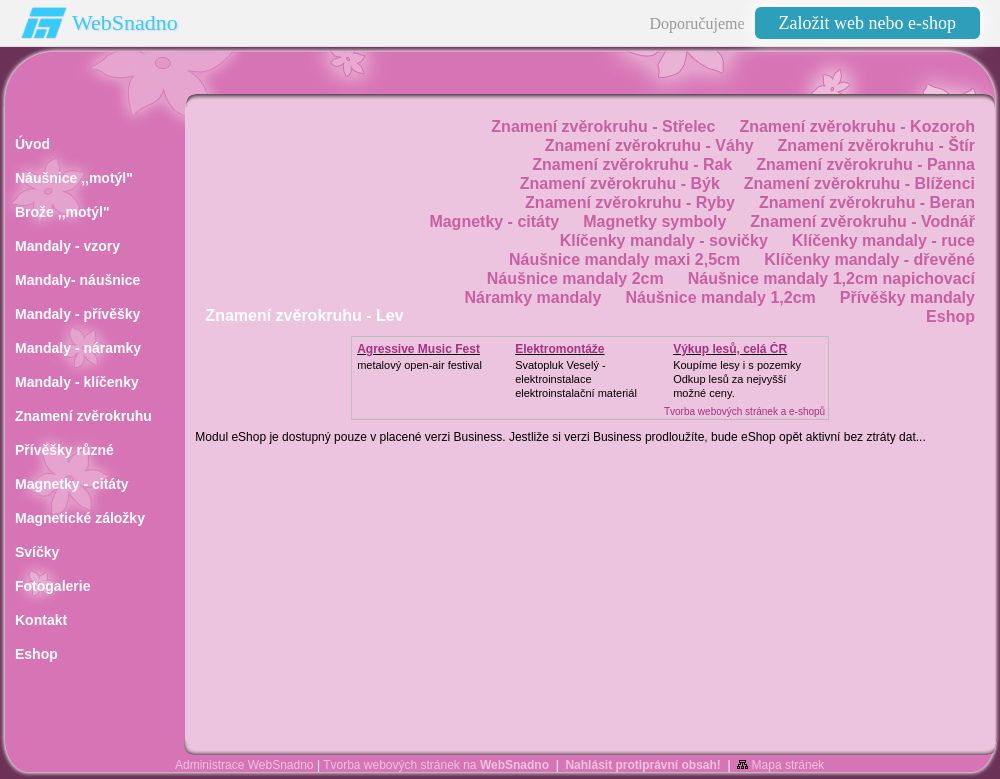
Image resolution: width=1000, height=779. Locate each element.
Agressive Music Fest (418, 349)
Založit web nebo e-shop (867, 23)
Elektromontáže (559, 349)
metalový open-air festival (419, 365)
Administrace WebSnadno (244, 765)
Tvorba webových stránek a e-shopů (744, 411)
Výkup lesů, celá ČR (730, 349)
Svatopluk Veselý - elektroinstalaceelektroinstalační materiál (576, 379)
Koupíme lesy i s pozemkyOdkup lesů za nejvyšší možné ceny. (737, 379)
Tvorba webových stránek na (436, 765)
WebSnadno (125, 22)
